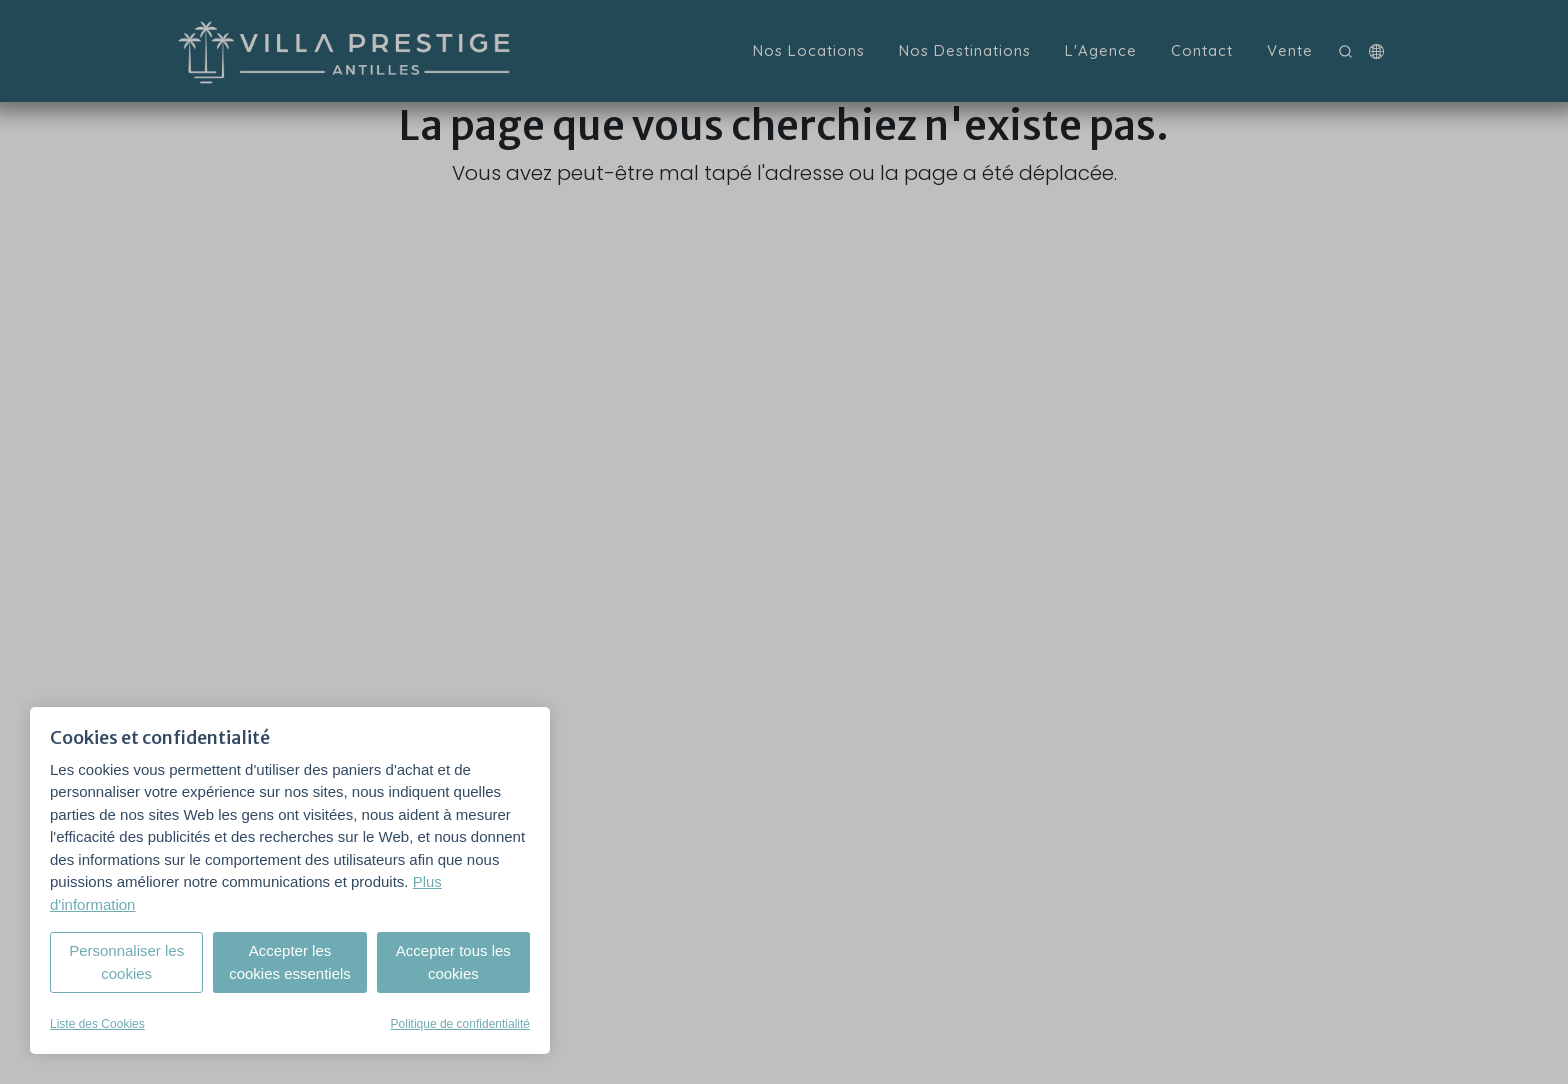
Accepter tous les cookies (453, 962)
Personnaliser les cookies (126, 962)
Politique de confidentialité (460, 1024)
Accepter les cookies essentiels (290, 962)
